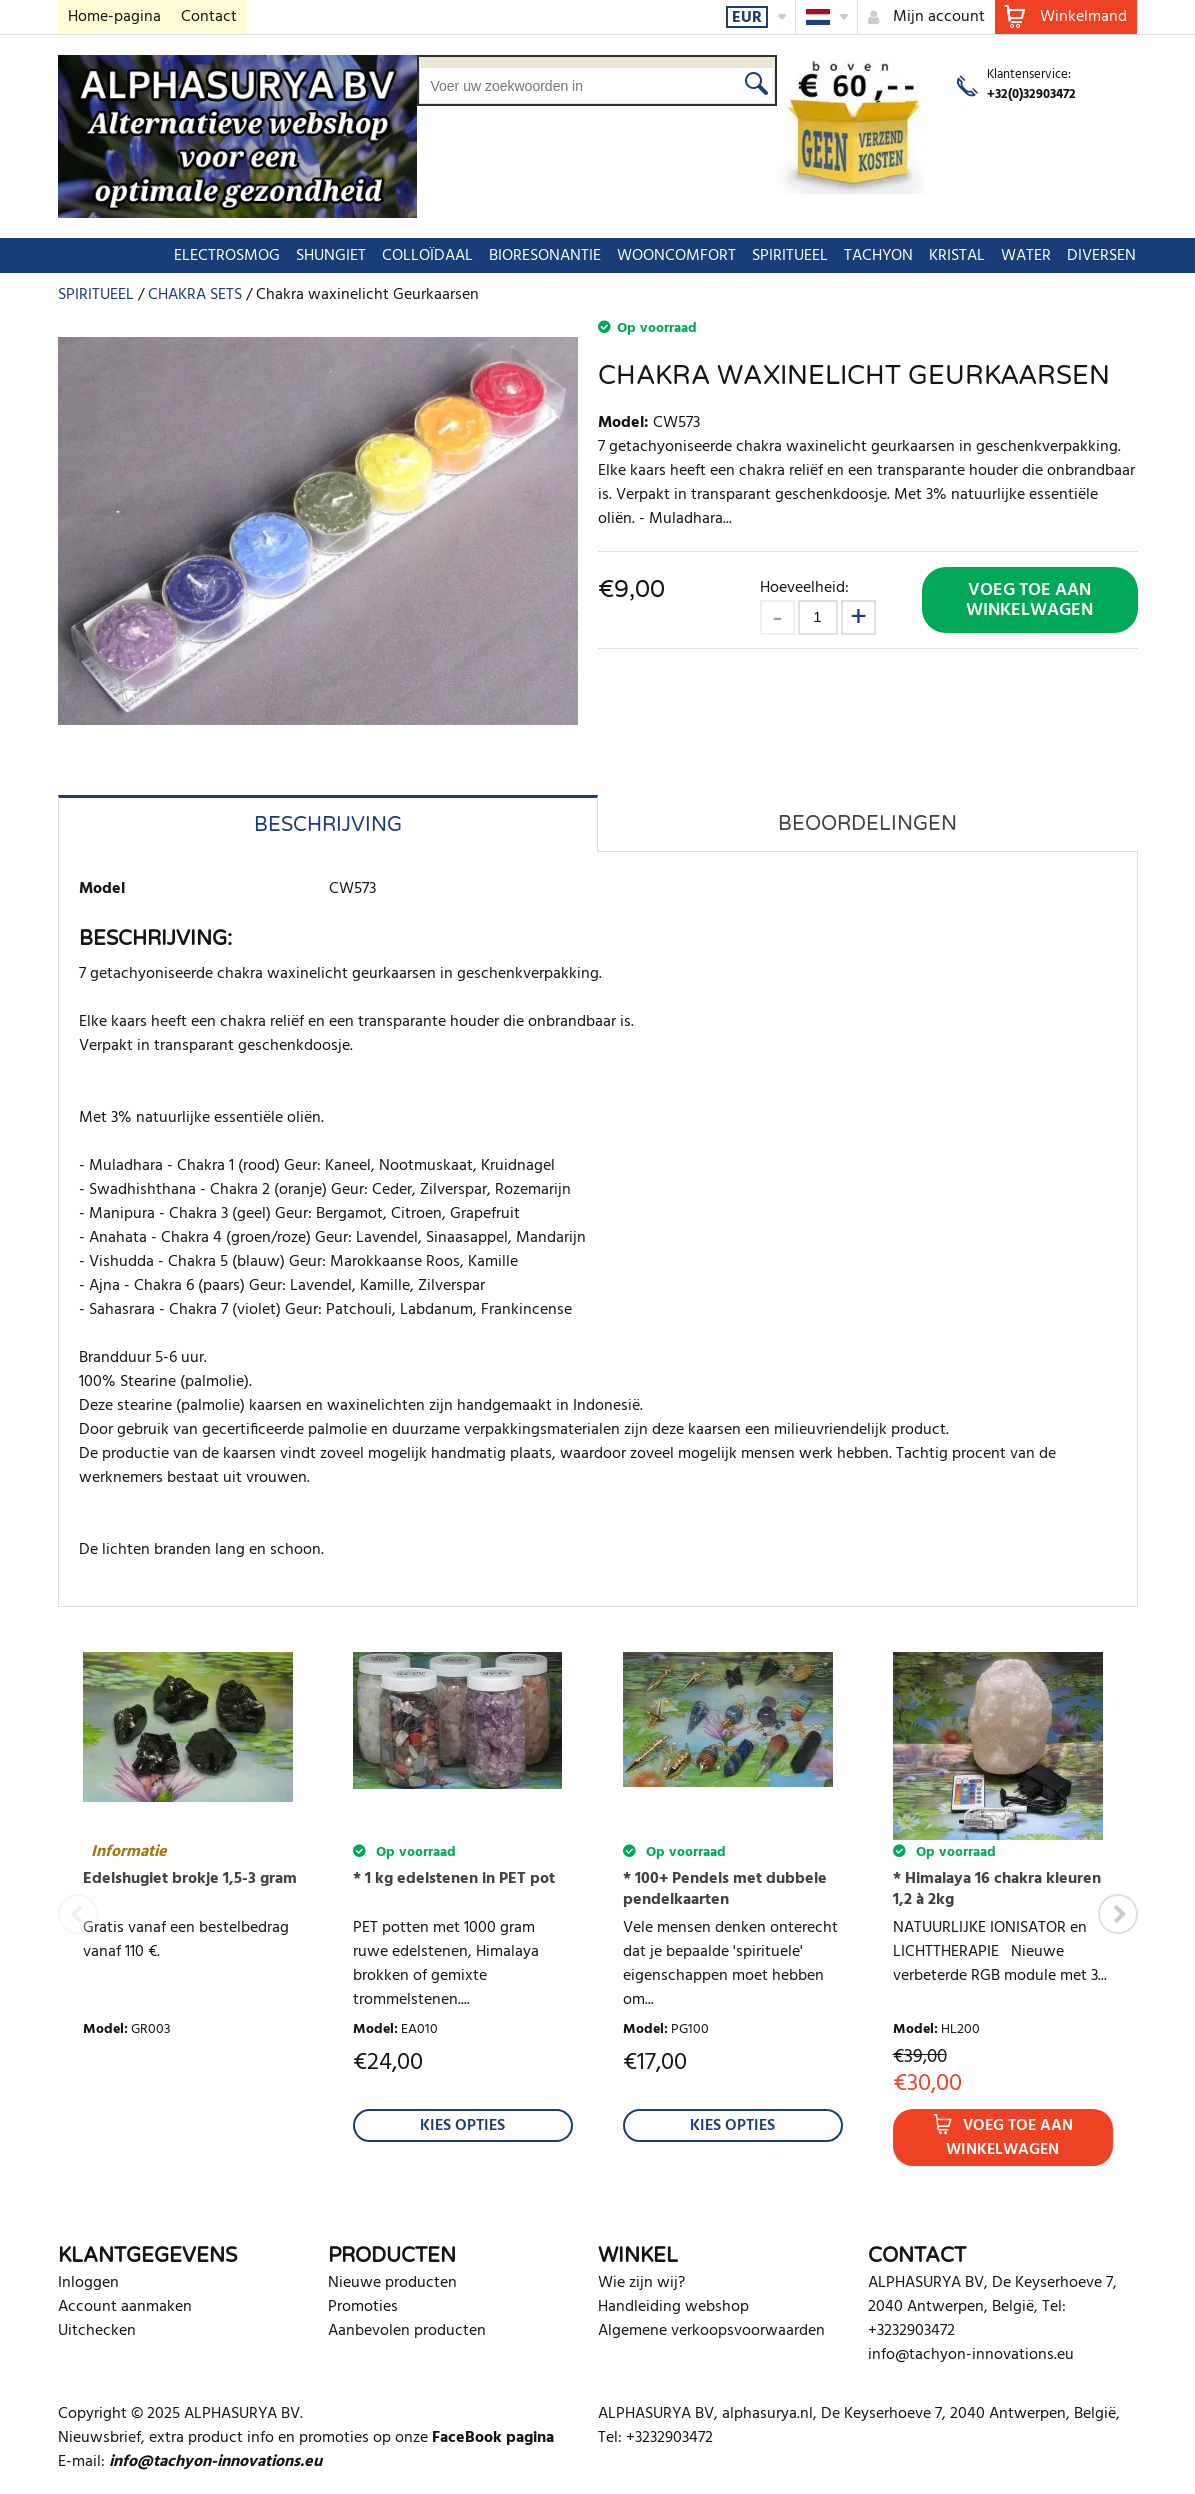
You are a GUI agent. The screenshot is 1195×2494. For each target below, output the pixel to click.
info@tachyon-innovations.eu (971, 2355)
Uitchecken (97, 2331)
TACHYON (821, 256)
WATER (969, 256)
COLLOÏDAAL (370, 256)
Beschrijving (328, 825)
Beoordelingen (867, 824)
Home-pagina (114, 17)
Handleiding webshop (673, 2307)
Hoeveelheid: (804, 587)
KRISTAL (900, 256)
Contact (209, 17)
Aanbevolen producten (407, 2331)
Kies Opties (462, 2126)
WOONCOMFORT (619, 256)
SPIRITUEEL (733, 256)
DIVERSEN (1044, 256)
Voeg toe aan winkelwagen (1029, 600)
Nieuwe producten (392, 2283)
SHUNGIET (274, 256)
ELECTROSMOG (170, 256)
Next (1118, 1914)
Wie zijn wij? (641, 2283)
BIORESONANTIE (488, 256)
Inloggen (88, 2283)
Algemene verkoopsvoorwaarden (711, 2331)
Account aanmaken (125, 2307)
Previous (78, 1914)
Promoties (363, 2307)
